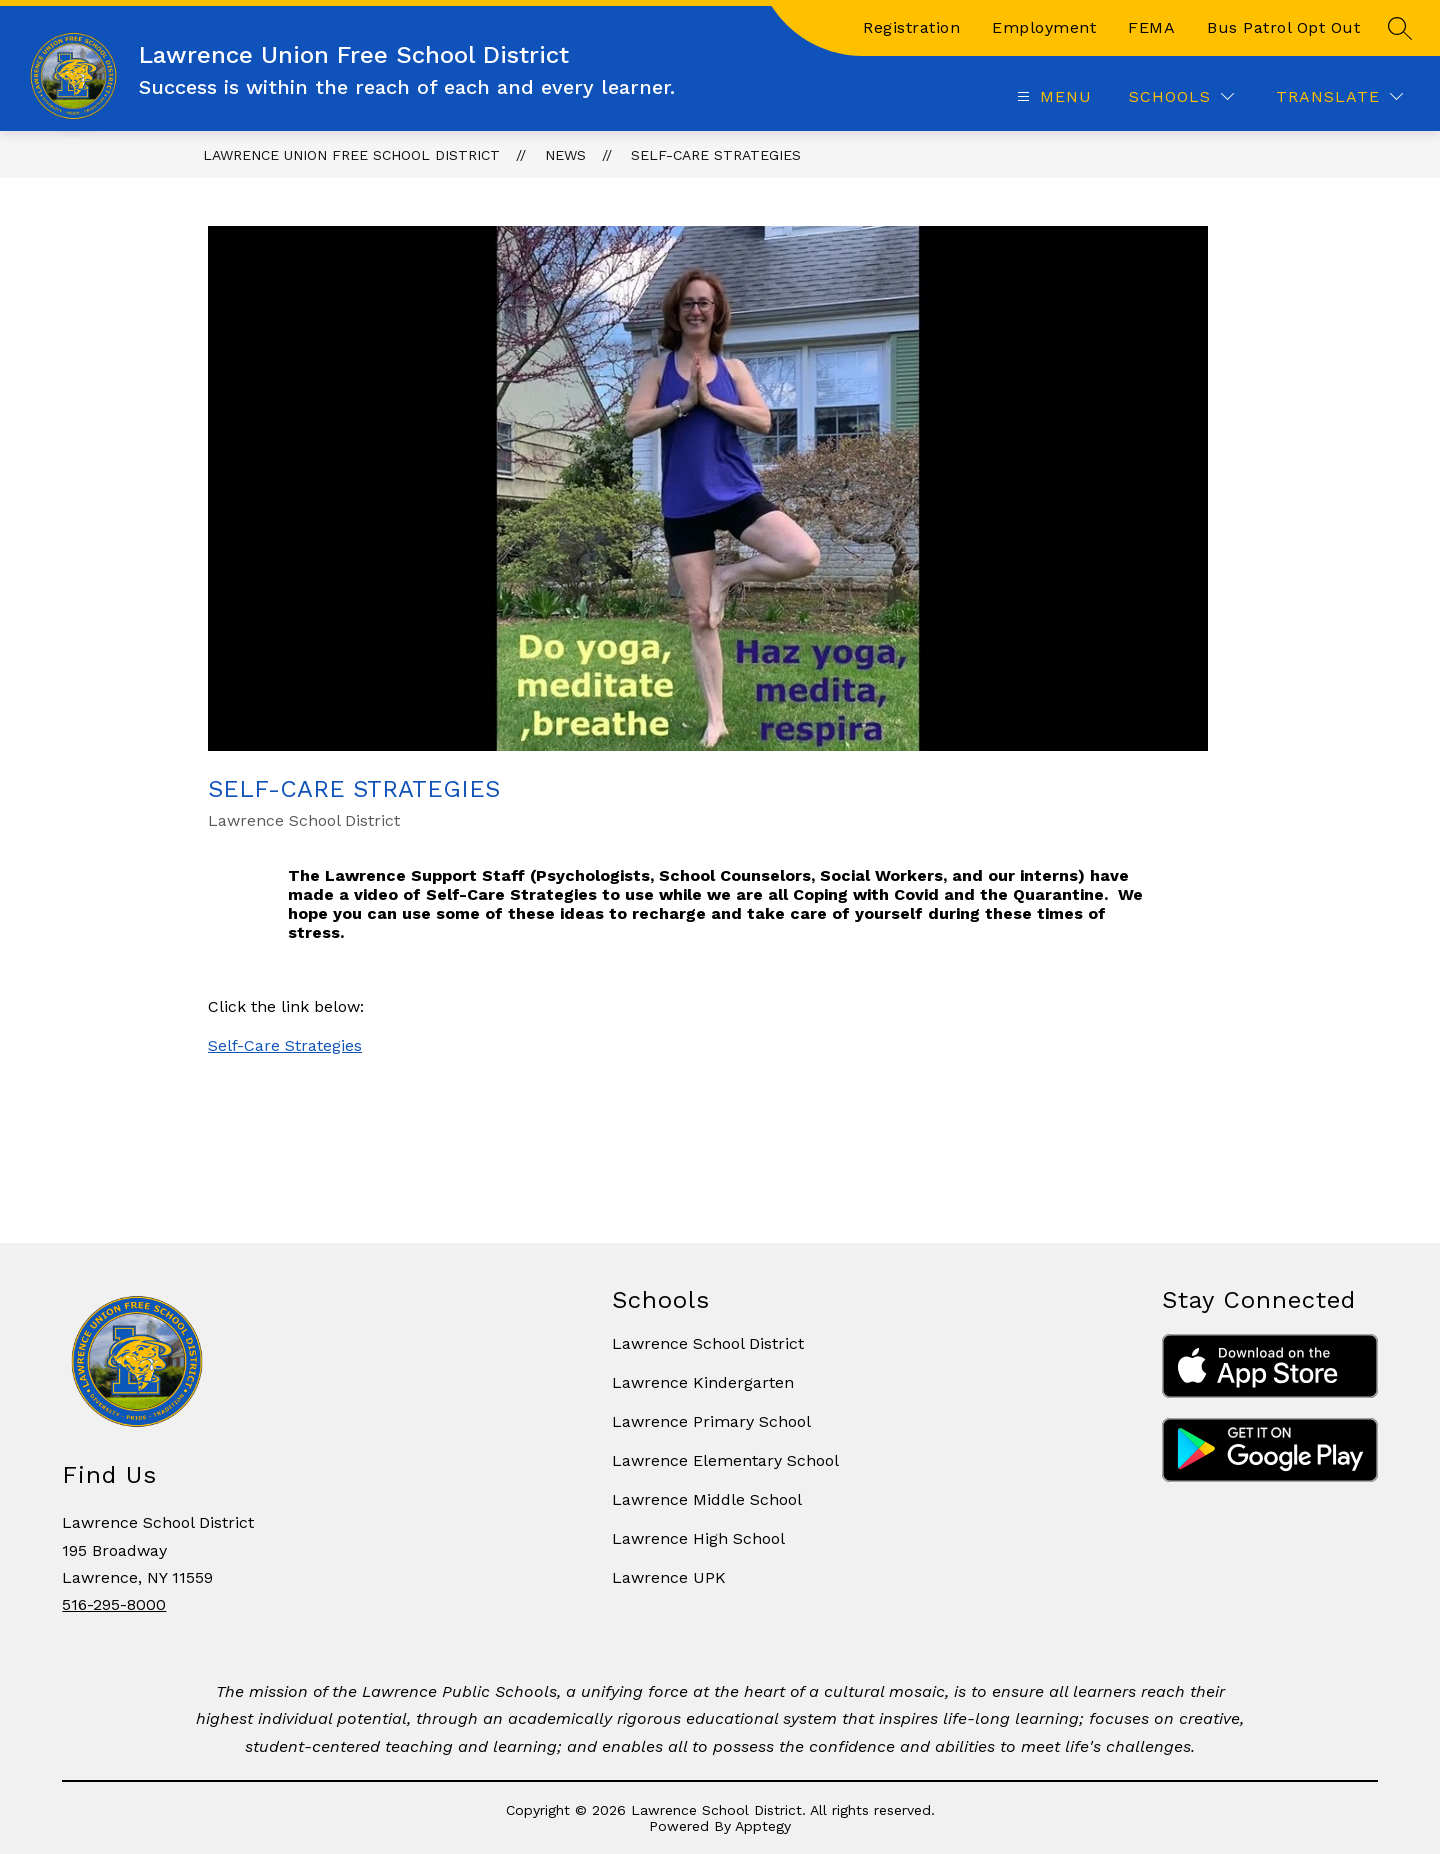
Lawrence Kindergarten (703, 1382)
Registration (911, 27)
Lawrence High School (698, 1538)
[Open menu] (1052, 96)
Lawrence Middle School (707, 1499)
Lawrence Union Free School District (351, 155)
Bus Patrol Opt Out (1283, 27)
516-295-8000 (114, 1604)
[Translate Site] (1339, 96)
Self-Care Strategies (716, 155)
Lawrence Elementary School (725, 1460)
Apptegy (763, 1826)
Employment (1044, 27)
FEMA (1151, 27)
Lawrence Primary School (711, 1421)
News (565, 155)
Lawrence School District (708, 1343)
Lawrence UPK (669, 1577)
